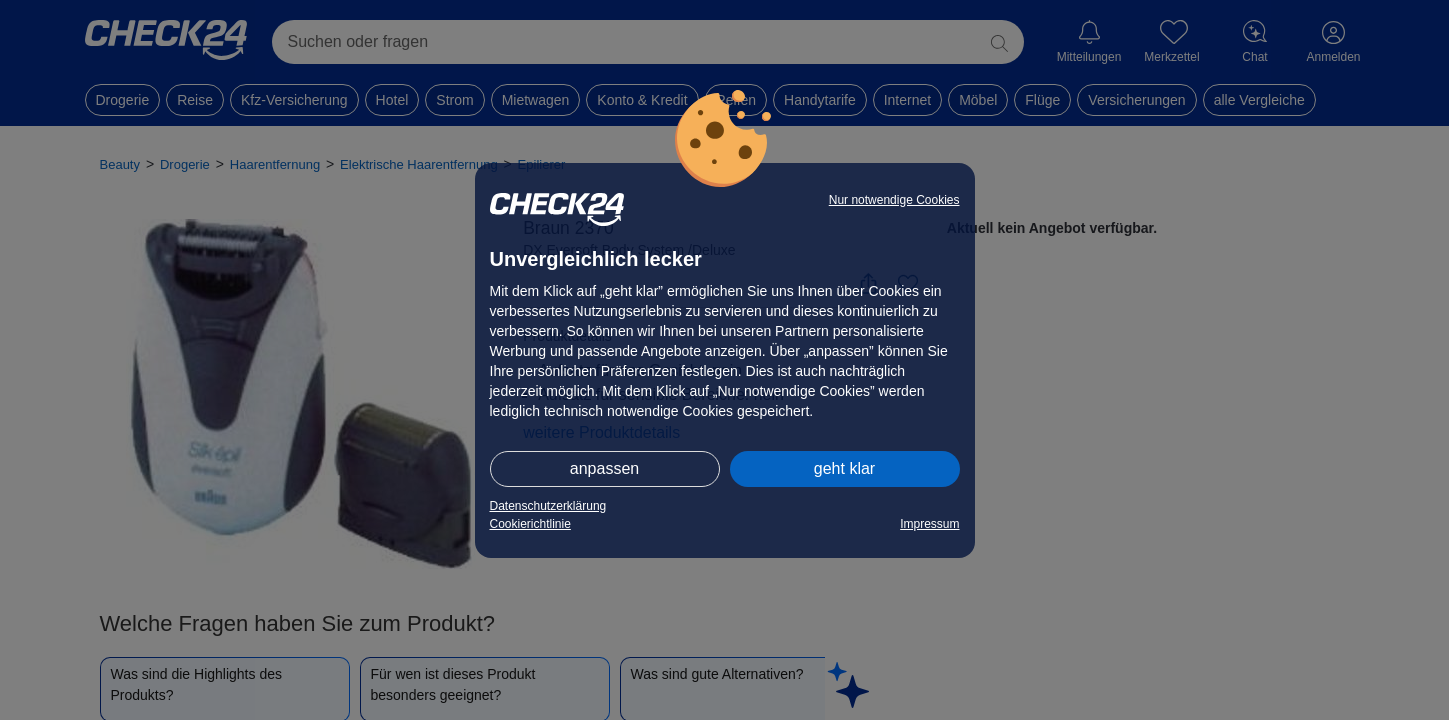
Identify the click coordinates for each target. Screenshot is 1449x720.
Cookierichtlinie (530, 524)
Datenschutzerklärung (548, 506)
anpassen (604, 468)
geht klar (844, 468)
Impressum (929, 524)
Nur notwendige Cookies (894, 200)
